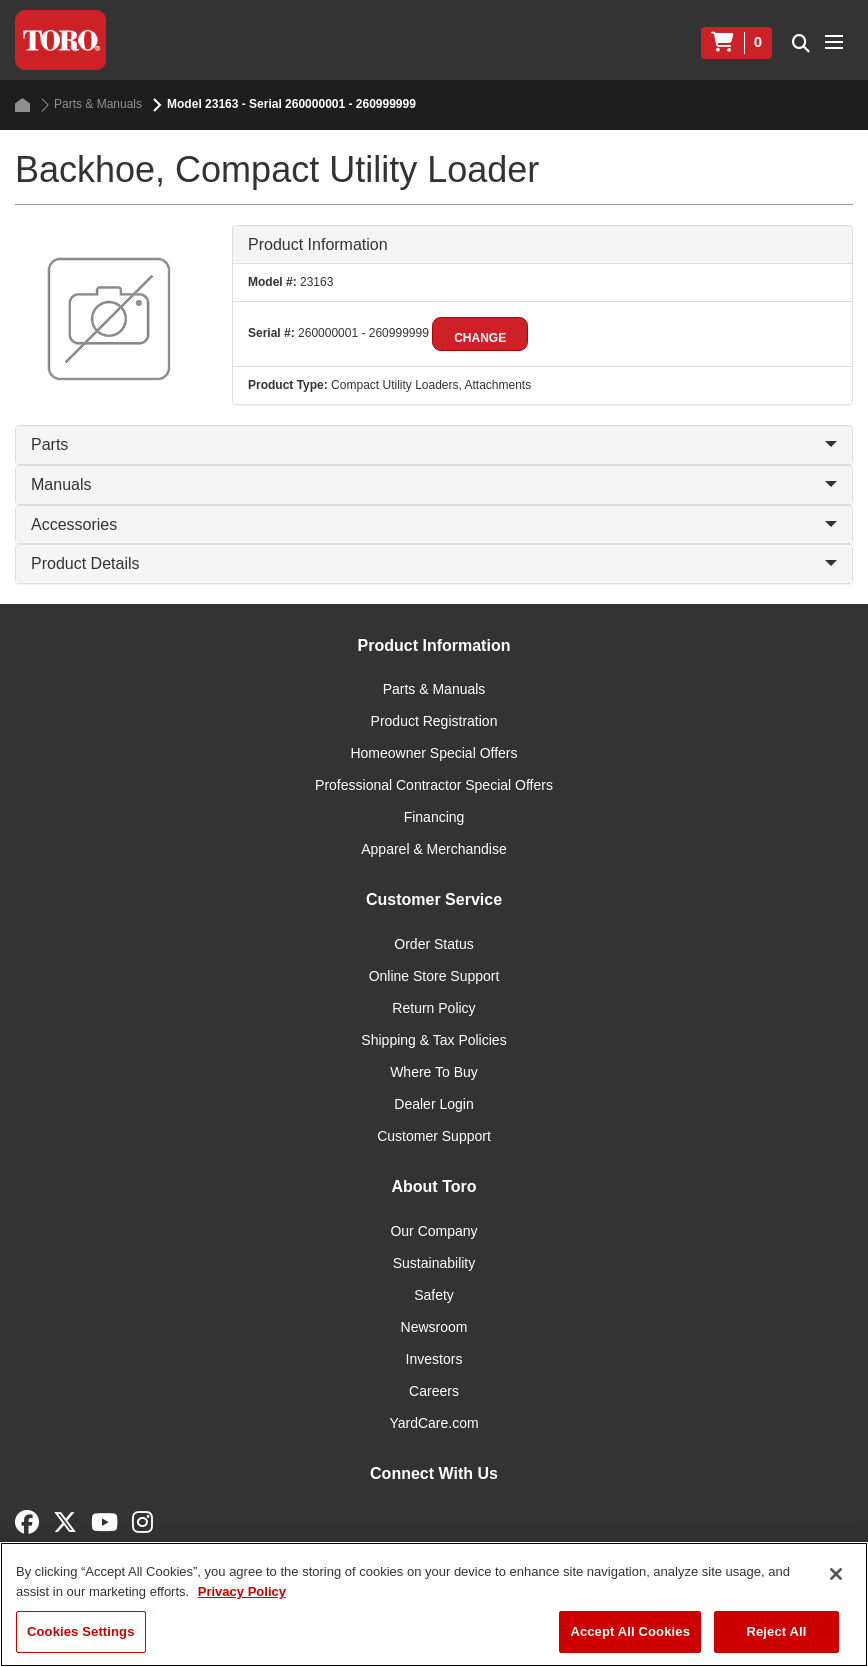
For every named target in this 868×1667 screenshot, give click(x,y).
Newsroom (434, 1327)
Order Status (433, 944)
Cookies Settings (81, 1631)
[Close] (836, 1574)
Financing (434, 817)
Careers (434, 1391)
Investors (434, 1359)
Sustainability (434, 1263)
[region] (434, 1604)
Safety (434, 1295)
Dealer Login (433, 1104)
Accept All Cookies (630, 1631)
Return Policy (433, 1008)
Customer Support (434, 1136)
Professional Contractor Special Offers (434, 785)
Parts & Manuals (91, 104)
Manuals (434, 484)
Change (480, 338)
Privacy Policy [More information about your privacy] (242, 1591)
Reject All (776, 1631)
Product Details (434, 563)
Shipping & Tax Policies (433, 1040)
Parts (434, 444)
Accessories (434, 524)
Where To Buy (434, 1072)
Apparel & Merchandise (434, 849)
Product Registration (434, 721)
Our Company (433, 1231)
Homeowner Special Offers (433, 753)
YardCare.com (433, 1423)
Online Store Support (434, 976)
